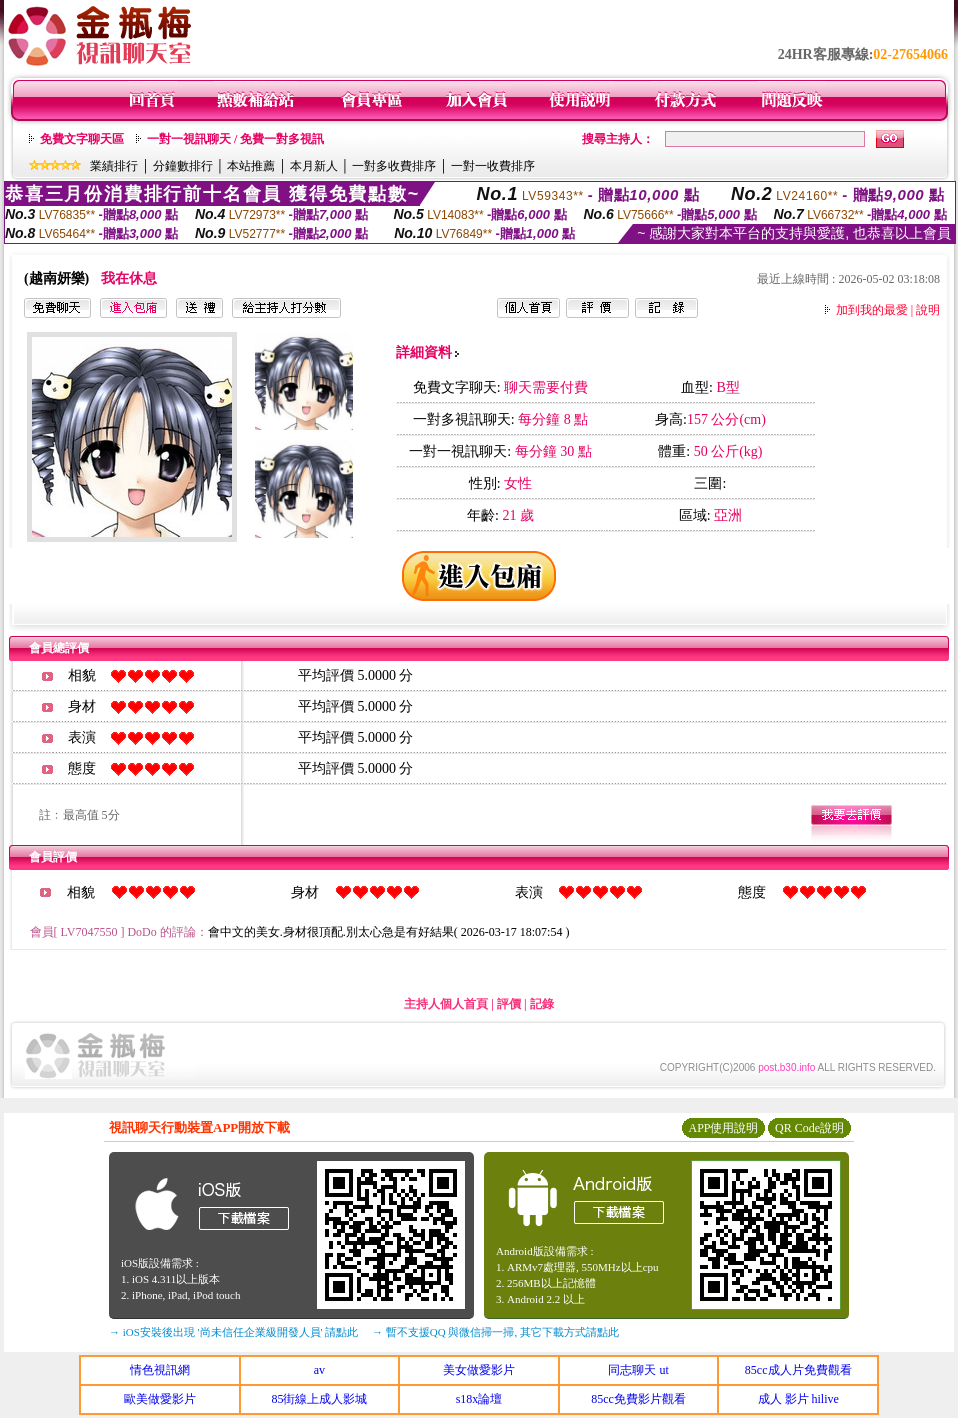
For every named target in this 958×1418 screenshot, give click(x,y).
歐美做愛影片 (160, 1399)
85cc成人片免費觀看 (798, 1370)
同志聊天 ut (638, 1370)
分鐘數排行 (183, 166)
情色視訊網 (160, 1370)
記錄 (542, 1004)
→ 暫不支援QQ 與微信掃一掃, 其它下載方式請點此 (495, 1332)
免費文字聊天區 (82, 139)
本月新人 (314, 166)
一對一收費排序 (493, 166)
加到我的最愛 (872, 310)
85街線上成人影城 (319, 1399)
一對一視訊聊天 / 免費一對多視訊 (235, 139)
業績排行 (114, 166)
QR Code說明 (809, 1128)
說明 (928, 310)
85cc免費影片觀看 (638, 1399)
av (319, 1370)
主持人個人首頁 (446, 1004)
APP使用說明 (723, 1128)
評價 (509, 1004)
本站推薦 (251, 166)
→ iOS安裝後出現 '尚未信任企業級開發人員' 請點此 (233, 1332)
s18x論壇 (479, 1399)
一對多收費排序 (394, 166)
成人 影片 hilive (798, 1399)
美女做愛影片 (479, 1370)
